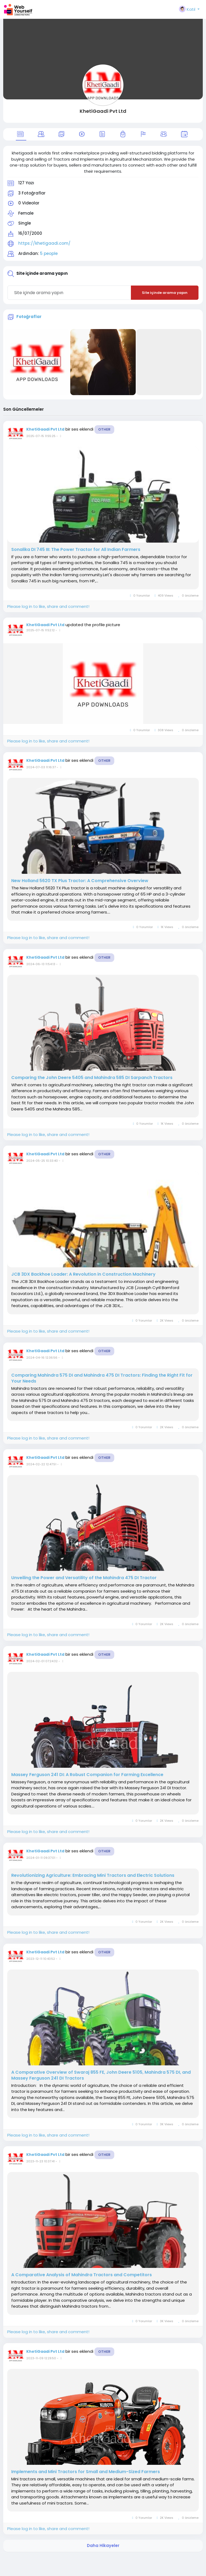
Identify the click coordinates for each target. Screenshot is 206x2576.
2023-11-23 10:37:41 (40, 2161)
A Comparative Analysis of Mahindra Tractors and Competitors (81, 2275)
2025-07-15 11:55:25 (41, 436)
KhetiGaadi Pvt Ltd (103, 111)
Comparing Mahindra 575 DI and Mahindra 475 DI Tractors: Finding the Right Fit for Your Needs (102, 1378)
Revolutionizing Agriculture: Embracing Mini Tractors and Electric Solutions (92, 1875)
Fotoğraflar (29, 316)
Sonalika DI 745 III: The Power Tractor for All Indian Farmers (75, 550)
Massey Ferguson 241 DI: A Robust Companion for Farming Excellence (87, 1775)
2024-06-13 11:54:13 (40, 964)
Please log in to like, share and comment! (48, 606)
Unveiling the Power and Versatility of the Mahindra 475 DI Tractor (84, 1578)
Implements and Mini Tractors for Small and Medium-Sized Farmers (85, 2472)
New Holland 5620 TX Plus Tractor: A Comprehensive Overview (79, 881)
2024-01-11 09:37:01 (40, 1858)
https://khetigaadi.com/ (44, 243)
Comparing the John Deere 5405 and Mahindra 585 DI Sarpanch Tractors (91, 1078)
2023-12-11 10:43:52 (40, 1959)
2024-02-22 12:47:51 (41, 1464)
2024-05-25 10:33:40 (42, 1161)
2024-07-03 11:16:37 (41, 767)
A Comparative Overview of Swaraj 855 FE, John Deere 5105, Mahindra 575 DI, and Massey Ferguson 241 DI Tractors (101, 2075)
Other (104, 429)
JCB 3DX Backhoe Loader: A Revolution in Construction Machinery (83, 1274)
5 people (49, 253)
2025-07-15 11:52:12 (40, 630)
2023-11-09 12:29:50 (41, 2358)
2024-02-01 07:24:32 (42, 1661)
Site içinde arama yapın (164, 292)
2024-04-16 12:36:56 (41, 1357)
